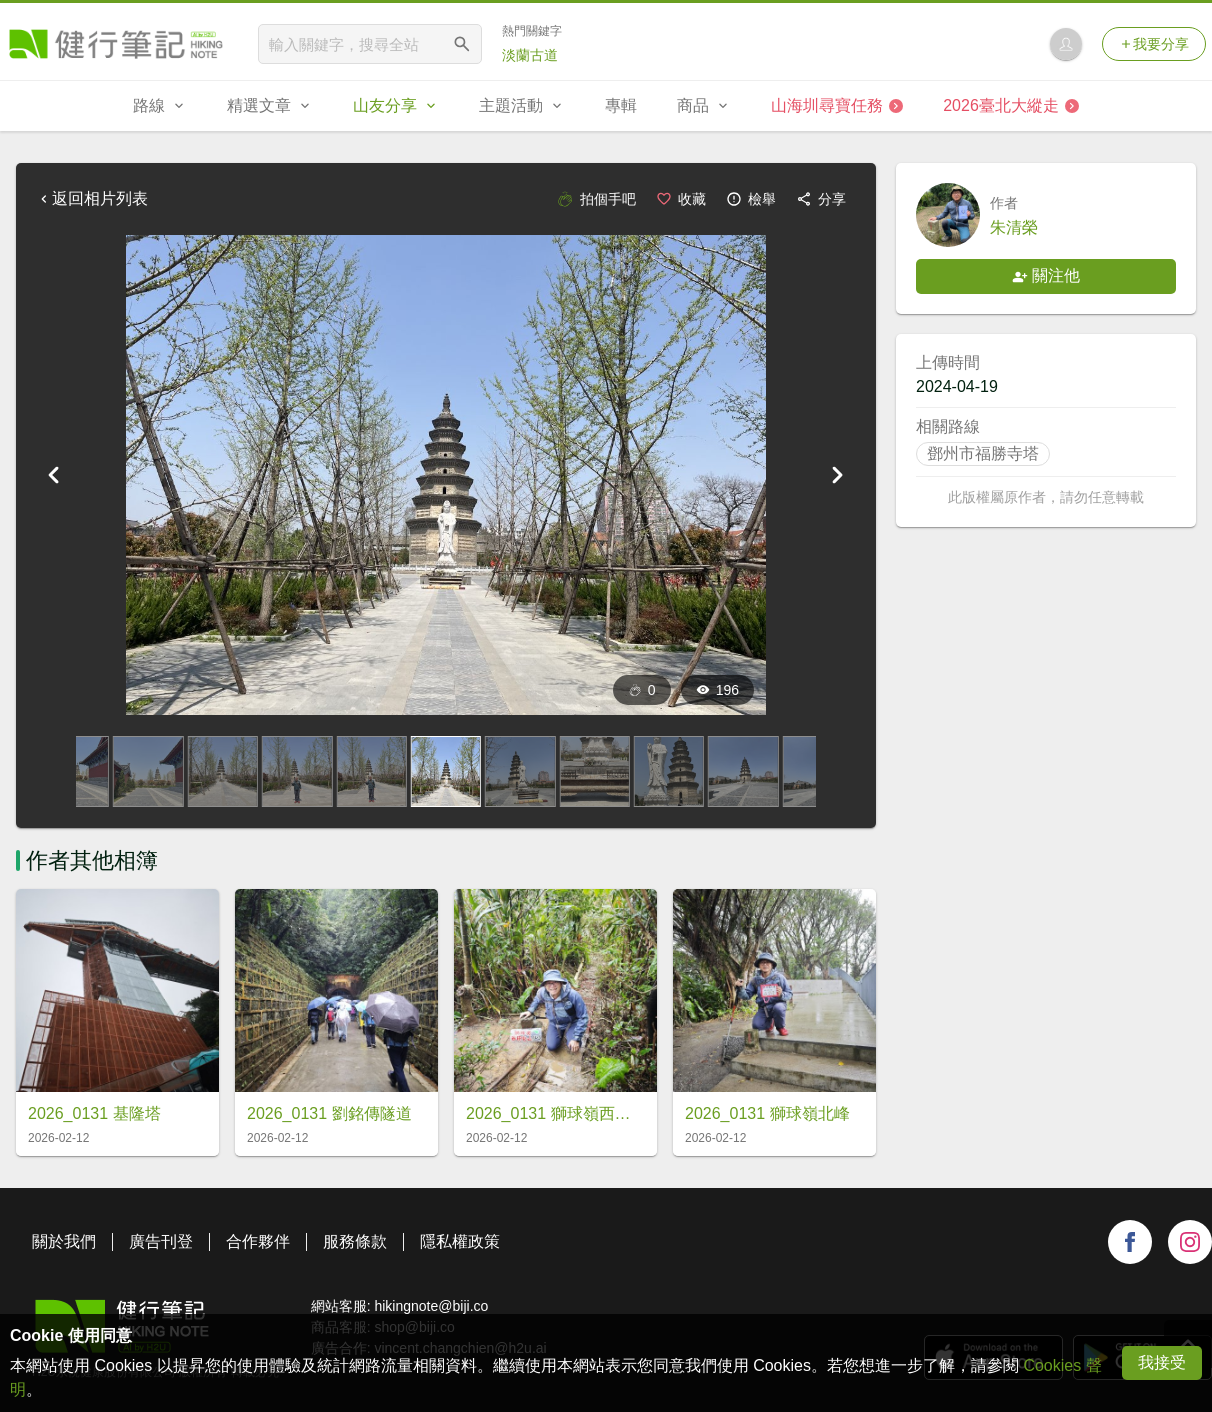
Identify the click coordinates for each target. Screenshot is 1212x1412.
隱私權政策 (460, 1241)
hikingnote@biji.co (431, 1306)
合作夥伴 (258, 1241)
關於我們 (64, 1241)
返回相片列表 (92, 198)
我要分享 (1154, 44)
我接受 (1162, 1362)
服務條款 (355, 1241)
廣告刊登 (161, 1241)
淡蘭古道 (530, 55)
